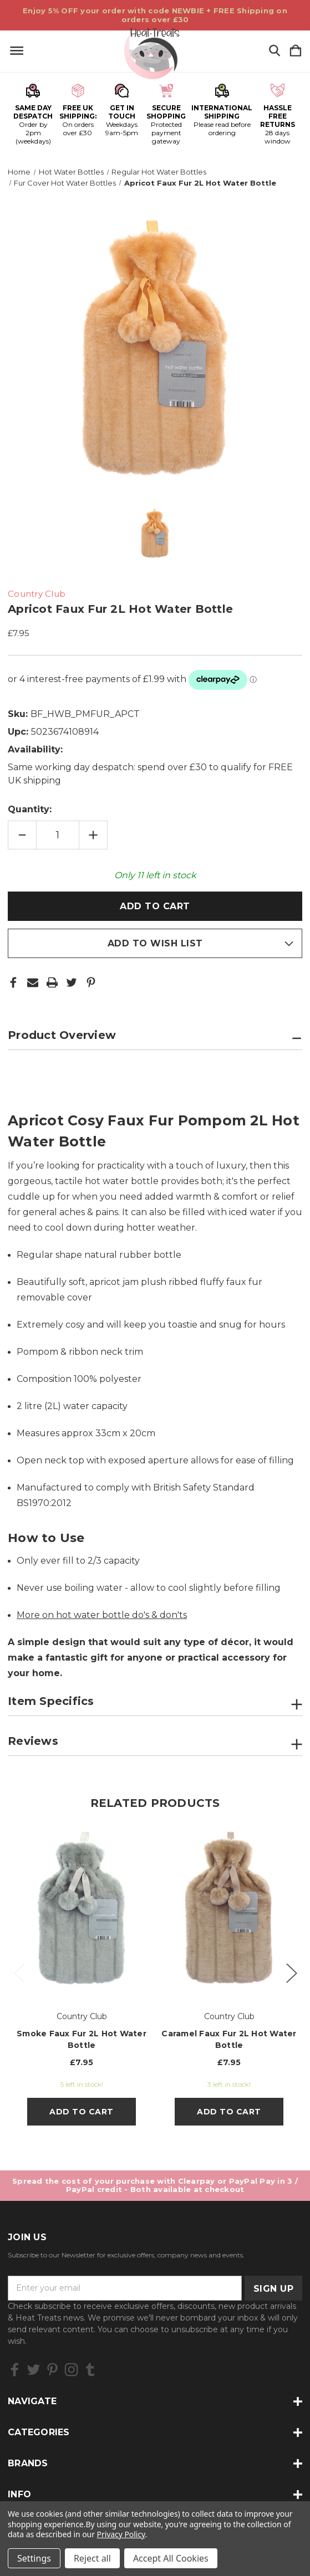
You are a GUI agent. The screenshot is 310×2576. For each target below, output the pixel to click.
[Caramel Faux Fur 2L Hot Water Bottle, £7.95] (229, 1909)
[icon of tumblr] (90, 2370)
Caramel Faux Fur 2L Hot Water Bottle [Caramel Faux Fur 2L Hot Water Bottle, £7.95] (228, 2039)
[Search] (274, 51)
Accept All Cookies (171, 2558)
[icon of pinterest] (52, 2370)
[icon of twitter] (33, 2370)
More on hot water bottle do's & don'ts (102, 1615)
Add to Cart (81, 2112)
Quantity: (30, 809)
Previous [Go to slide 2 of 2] (19, 1972)
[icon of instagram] (71, 2370)
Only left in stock (155, 875)
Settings (34, 2558)
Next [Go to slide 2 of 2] (291, 1972)
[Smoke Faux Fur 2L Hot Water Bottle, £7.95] (81, 1909)
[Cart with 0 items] (295, 51)
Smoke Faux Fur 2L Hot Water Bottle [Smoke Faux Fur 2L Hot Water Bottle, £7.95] (81, 2039)
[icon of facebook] (15, 2370)
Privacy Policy (121, 2534)
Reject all (92, 2558)
